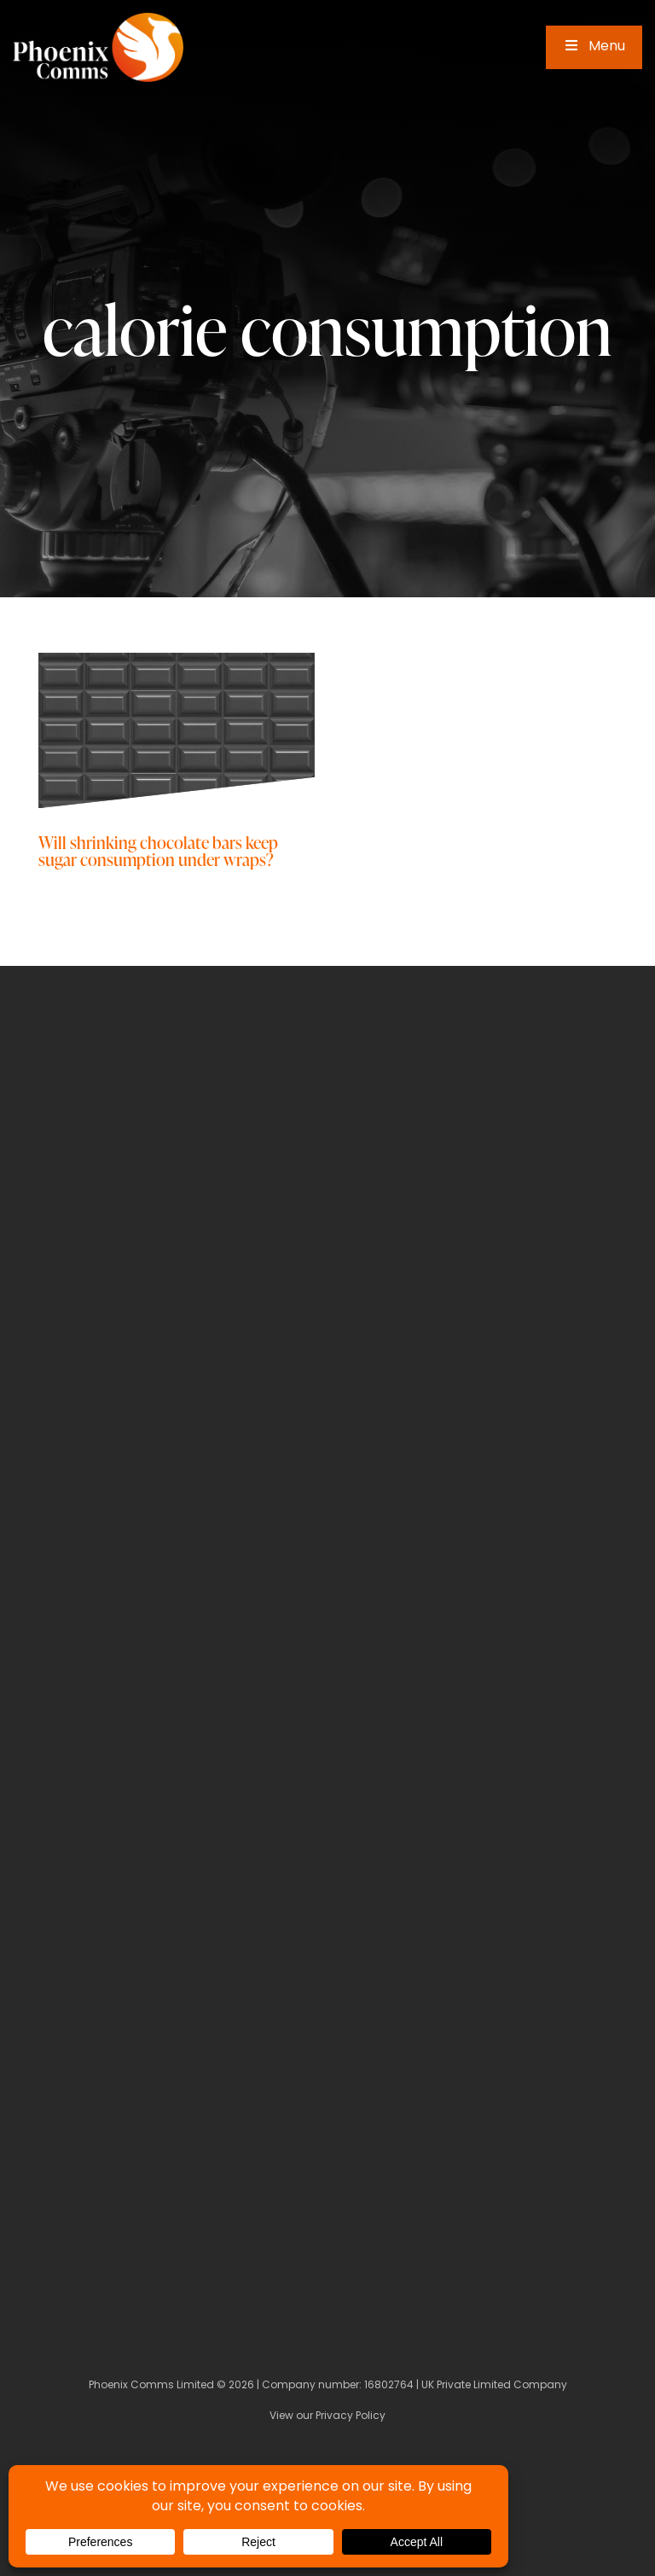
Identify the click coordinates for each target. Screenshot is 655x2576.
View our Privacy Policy (327, 2416)
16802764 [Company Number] (389, 2385)
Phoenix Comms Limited (151, 2385)
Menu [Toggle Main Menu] (594, 47)
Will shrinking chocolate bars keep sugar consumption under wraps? (158, 850)
